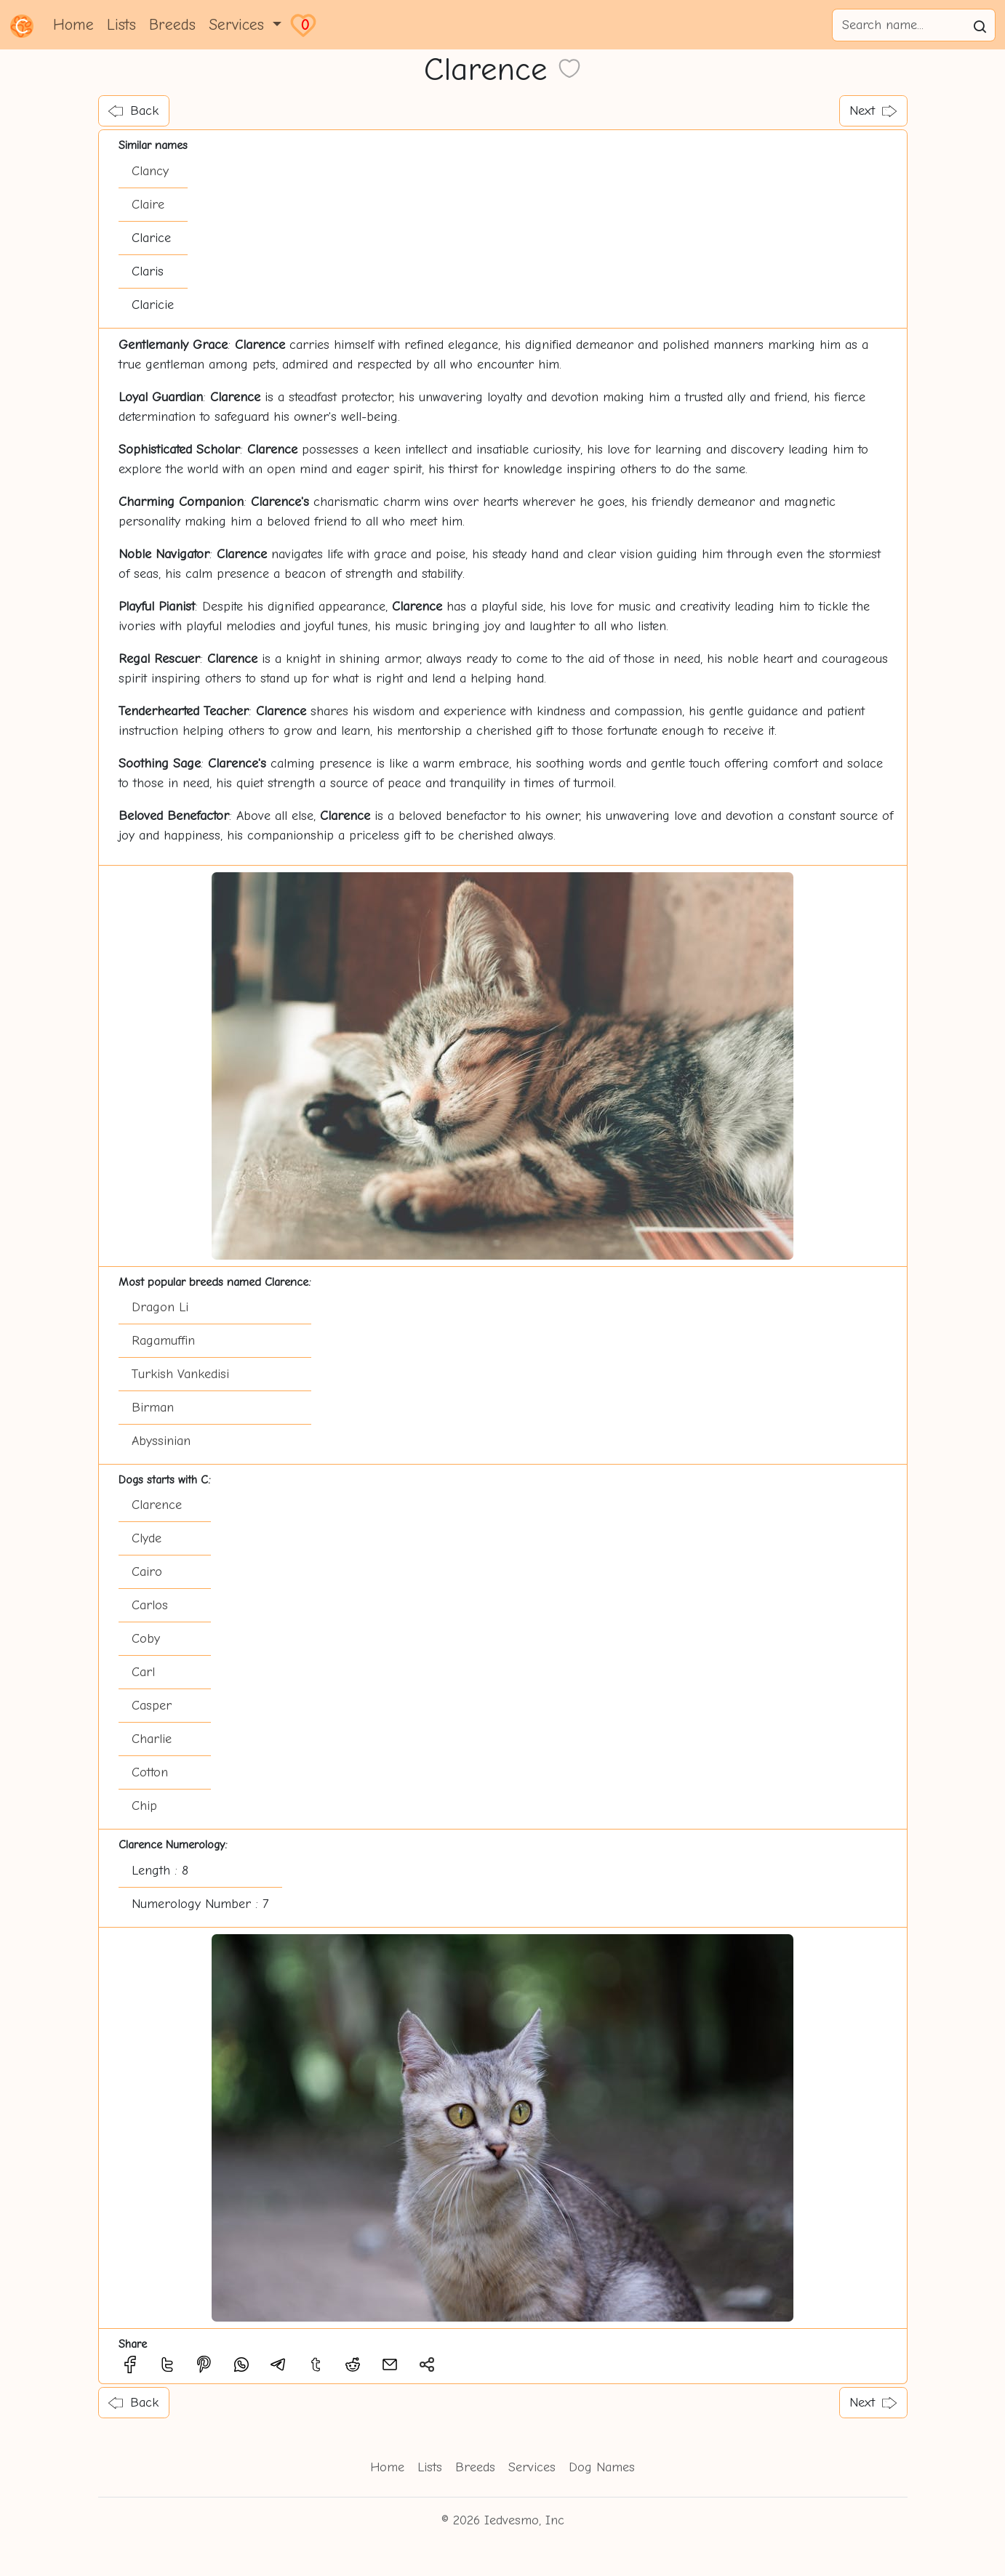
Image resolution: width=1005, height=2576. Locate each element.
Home (73, 24)
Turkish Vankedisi (180, 1374)
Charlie (152, 1739)
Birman (153, 1407)
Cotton (150, 1772)
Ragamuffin (163, 1340)
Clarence (157, 1505)
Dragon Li (160, 1307)
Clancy (150, 171)
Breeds (172, 24)
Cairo (147, 1571)
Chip (144, 1806)
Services (532, 2467)
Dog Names (602, 2467)
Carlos (150, 1605)
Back (133, 110)
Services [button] (239, 24)
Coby (146, 1638)
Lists (121, 24)
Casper (152, 1705)
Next (873, 110)
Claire (148, 204)
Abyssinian (161, 1441)
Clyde (146, 1538)
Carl (143, 1672)
